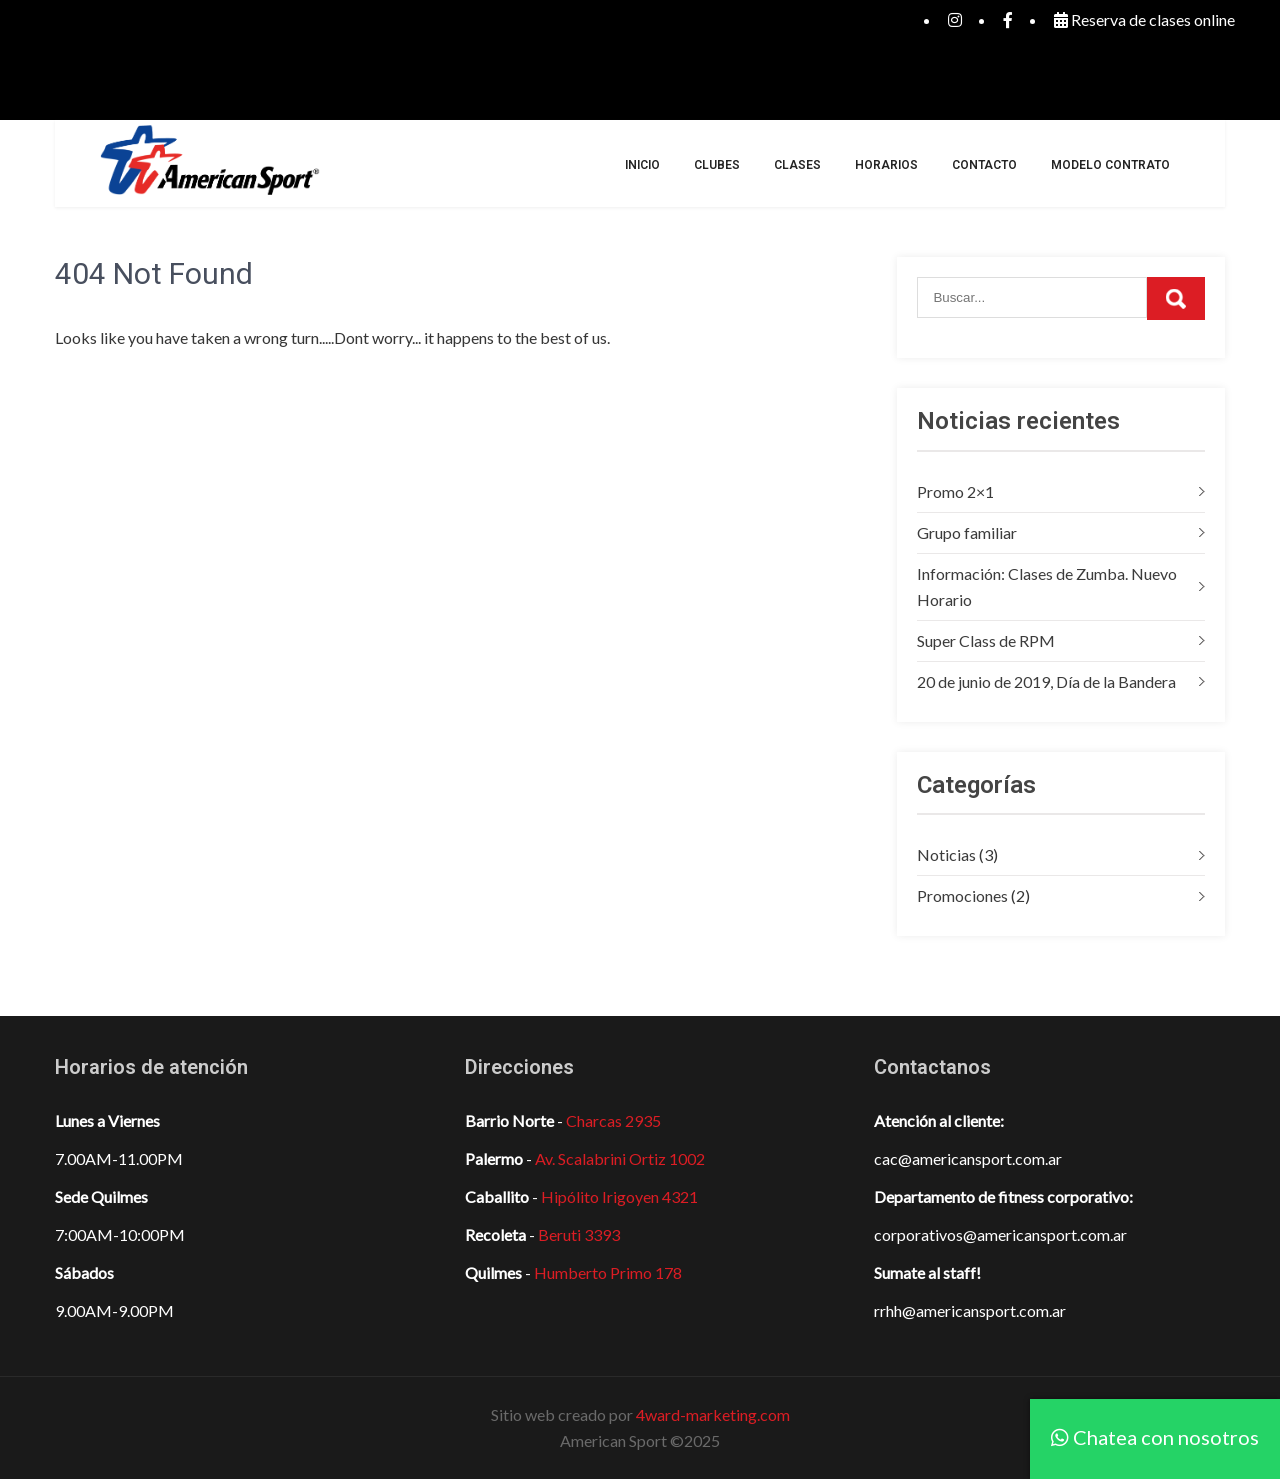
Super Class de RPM (986, 640)
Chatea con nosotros (1155, 1437)
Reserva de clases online (1144, 19)
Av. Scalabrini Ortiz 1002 (620, 1158)
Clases (797, 165)
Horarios (886, 165)
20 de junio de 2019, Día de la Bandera (1046, 681)
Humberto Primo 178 (608, 1272)
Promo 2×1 (955, 491)
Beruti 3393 (579, 1234)
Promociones (962, 895)
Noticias (946, 854)
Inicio (642, 165)
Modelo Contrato (1110, 165)
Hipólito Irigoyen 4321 (619, 1196)
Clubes (717, 165)
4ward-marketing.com (713, 1414)
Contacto (984, 165)
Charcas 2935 (613, 1120)
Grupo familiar (967, 532)
